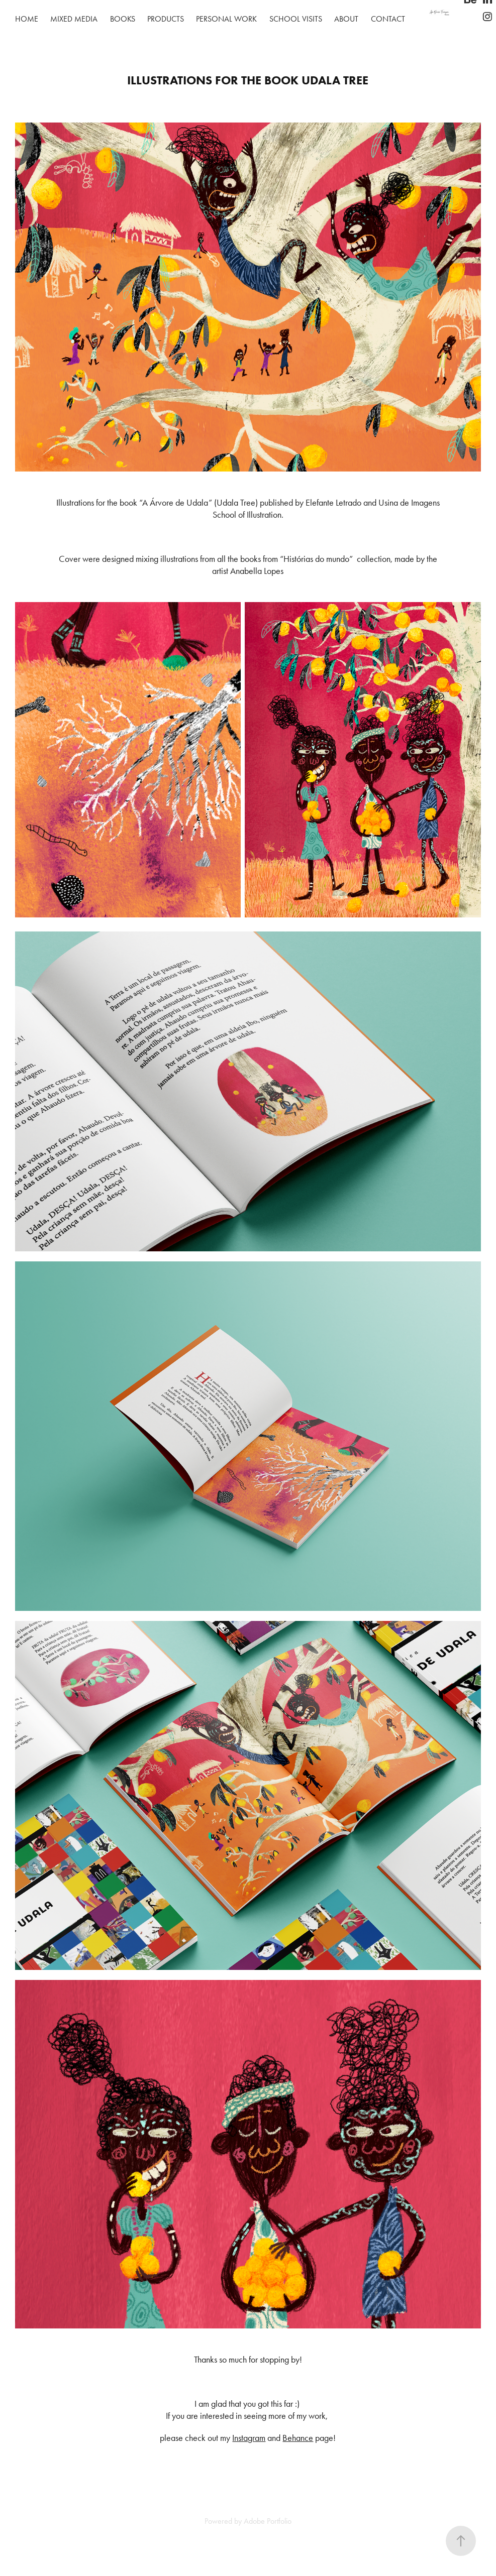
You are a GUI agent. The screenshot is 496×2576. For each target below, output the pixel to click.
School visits (295, 19)
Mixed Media (73, 19)
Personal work (226, 19)
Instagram (248, 2437)
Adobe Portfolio (267, 2521)
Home (26, 19)
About (346, 19)
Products (165, 19)
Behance (297, 2437)
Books (122, 19)
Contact (388, 19)
